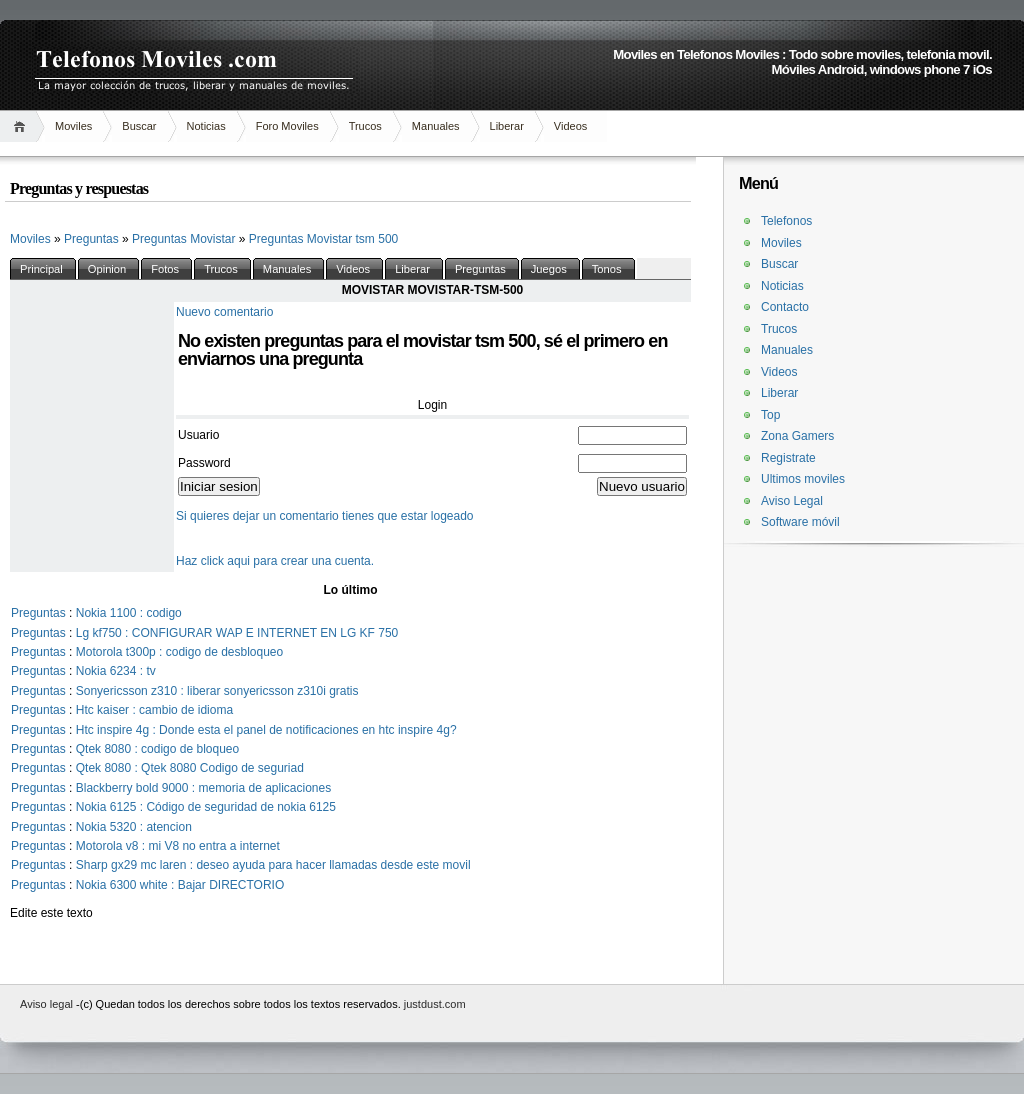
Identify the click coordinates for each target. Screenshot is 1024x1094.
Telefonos (786, 221)
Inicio (22, 126)
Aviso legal (48, 1004)
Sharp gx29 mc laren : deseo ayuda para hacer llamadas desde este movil (273, 865)
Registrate (788, 458)
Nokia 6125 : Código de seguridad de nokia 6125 (206, 807)
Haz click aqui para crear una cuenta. (275, 561)
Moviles (73, 126)
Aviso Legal (792, 501)
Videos (570, 126)
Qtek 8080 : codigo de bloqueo (157, 749)
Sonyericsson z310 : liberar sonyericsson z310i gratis (217, 691)
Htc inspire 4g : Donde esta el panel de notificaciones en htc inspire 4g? (266, 730)
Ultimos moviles (803, 479)
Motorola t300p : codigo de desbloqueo (180, 652)
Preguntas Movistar (185, 239)
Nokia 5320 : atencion (134, 827)
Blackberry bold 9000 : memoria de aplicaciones (203, 788)
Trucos (365, 126)
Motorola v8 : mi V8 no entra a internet (178, 846)
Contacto (785, 307)
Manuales (436, 126)
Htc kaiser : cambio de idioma (154, 710)
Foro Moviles (287, 126)
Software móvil (800, 522)
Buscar (139, 126)
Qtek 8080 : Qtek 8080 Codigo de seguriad (190, 768)
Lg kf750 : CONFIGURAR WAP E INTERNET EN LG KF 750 (237, 633)
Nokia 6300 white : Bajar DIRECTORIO (180, 885)
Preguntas (93, 239)
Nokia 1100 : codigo (129, 613)
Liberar (507, 126)
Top (770, 415)
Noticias (206, 126)
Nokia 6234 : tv (116, 671)
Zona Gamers (797, 436)
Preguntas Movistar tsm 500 (323, 239)
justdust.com (435, 1004)
